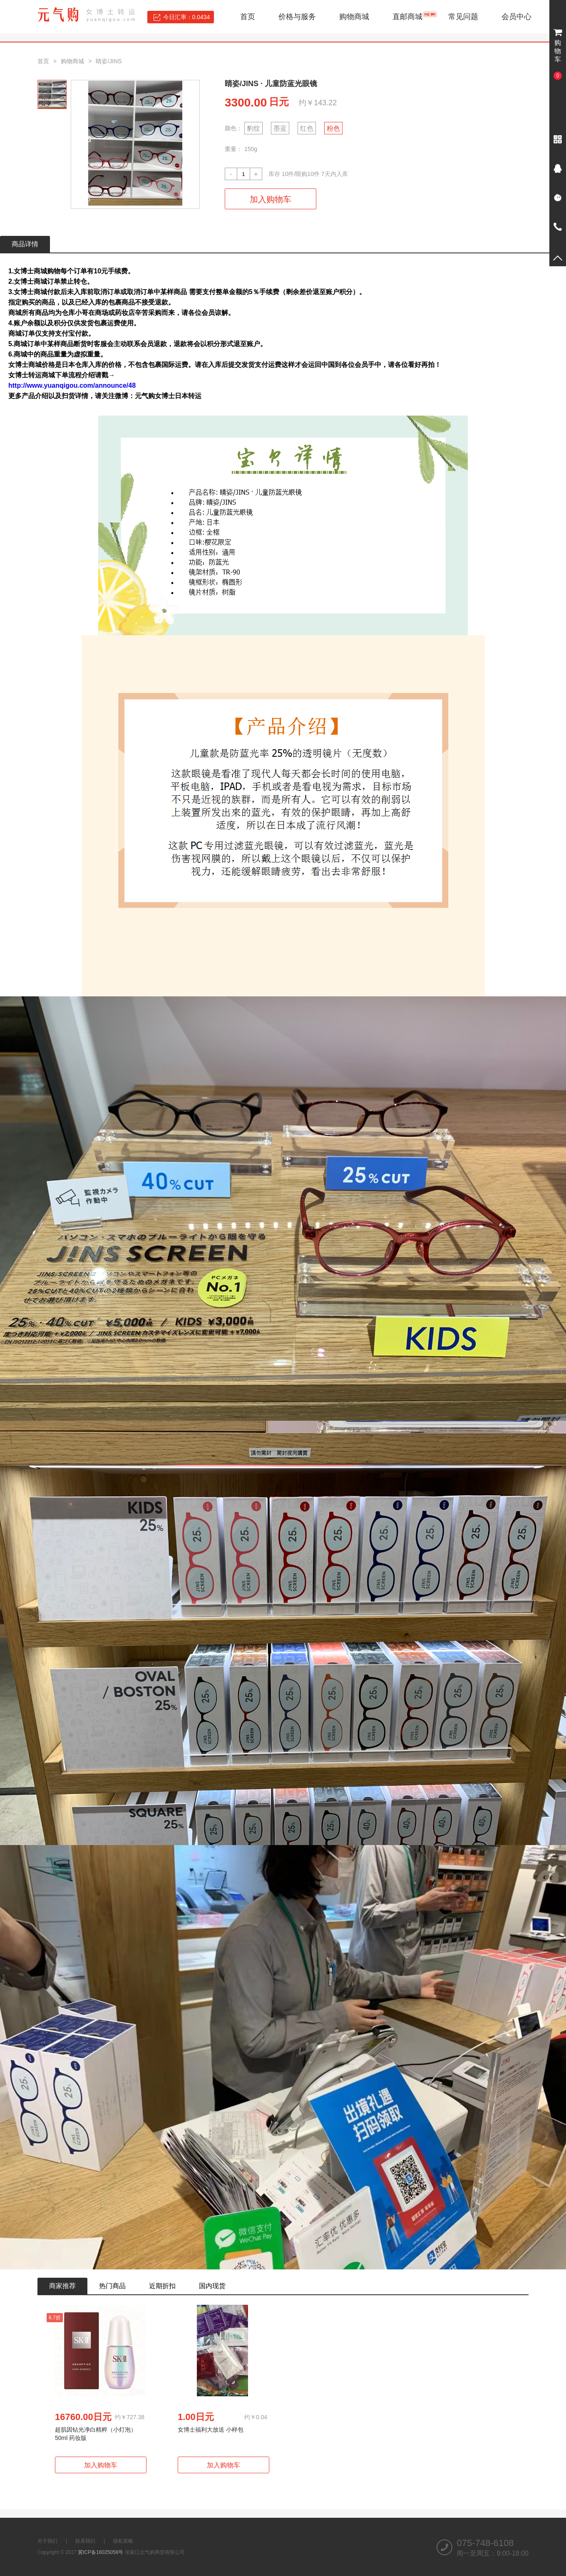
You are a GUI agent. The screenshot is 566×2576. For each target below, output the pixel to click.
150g (250, 149)
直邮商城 (407, 16)
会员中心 (516, 16)
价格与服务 (297, 16)
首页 (247, 16)
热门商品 (112, 2285)
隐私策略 (123, 2541)
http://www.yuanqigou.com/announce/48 (72, 385)
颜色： (233, 128)
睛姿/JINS (109, 61)
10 (285, 174)
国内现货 (212, 2285)
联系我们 (85, 2541)
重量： (233, 149)
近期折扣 (162, 2285)
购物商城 (354, 16)
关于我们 (47, 2541)
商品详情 (25, 244)
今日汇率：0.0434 (186, 17)
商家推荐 (62, 2285)
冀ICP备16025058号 (100, 2552)
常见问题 (463, 16)
